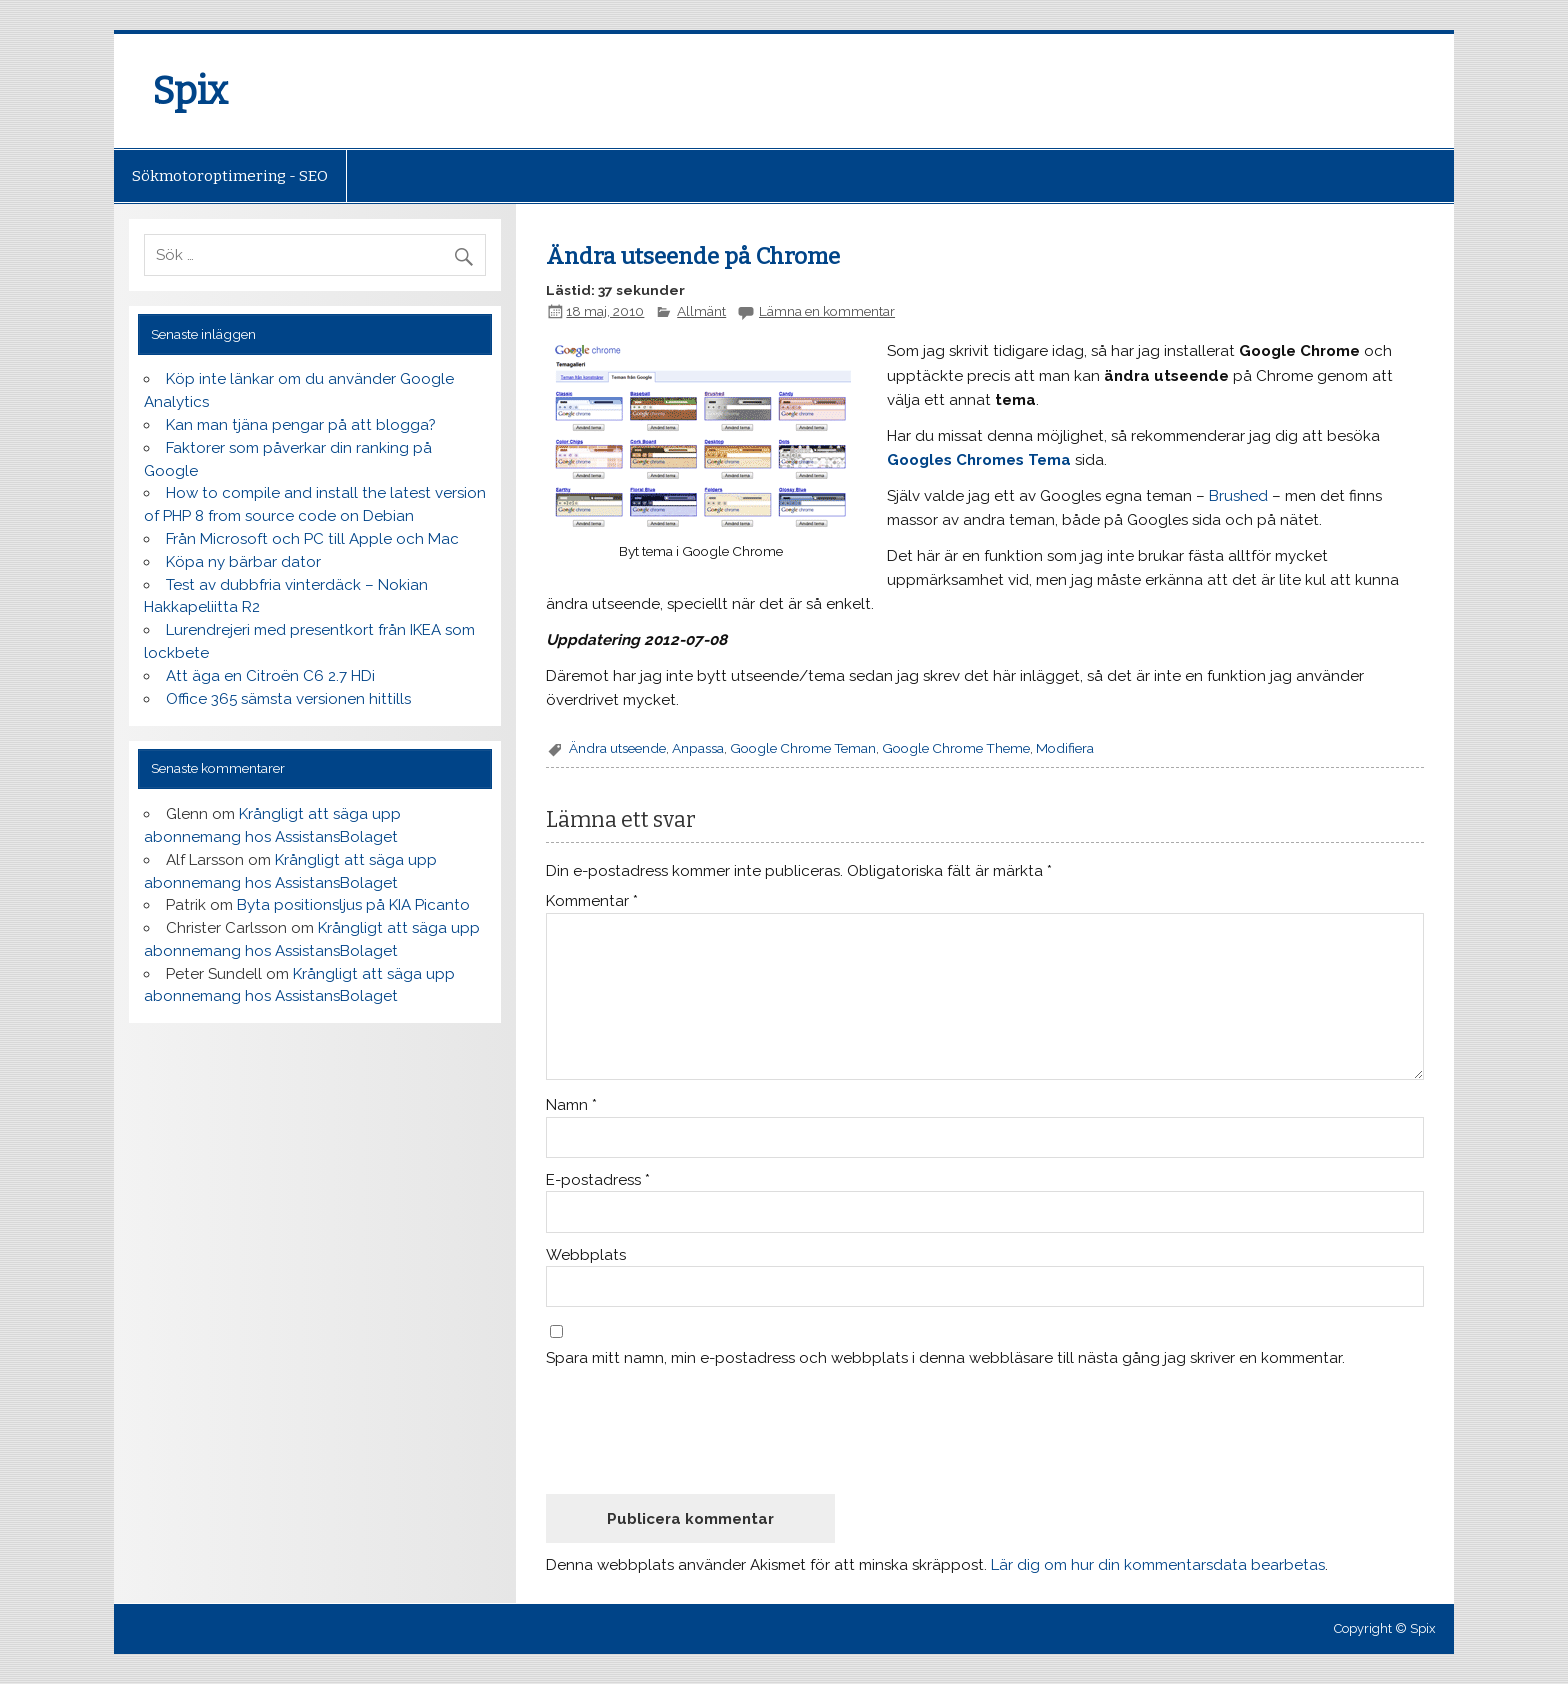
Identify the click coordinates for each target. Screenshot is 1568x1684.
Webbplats (586, 1255)
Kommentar (592, 901)
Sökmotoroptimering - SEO (230, 176)
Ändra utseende (617, 748)
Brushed (1238, 496)
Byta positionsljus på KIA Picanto (353, 905)
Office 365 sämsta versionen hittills (288, 699)
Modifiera (1065, 748)
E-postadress (598, 1180)
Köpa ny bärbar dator (243, 562)
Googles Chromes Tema (979, 460)
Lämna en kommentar (827, 311)
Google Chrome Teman (803, 748)
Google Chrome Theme (956, 748)
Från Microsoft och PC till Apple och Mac (312, 539)
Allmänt (701, 311)
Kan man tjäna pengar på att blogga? (301, 425)
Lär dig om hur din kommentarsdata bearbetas (1158, 1565)
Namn (571, 1105)
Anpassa (698, 748)
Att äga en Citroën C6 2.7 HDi (270, 676)
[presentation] (698, 1430)
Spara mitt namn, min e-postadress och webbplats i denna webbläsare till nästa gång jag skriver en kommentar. (945, 1358)
